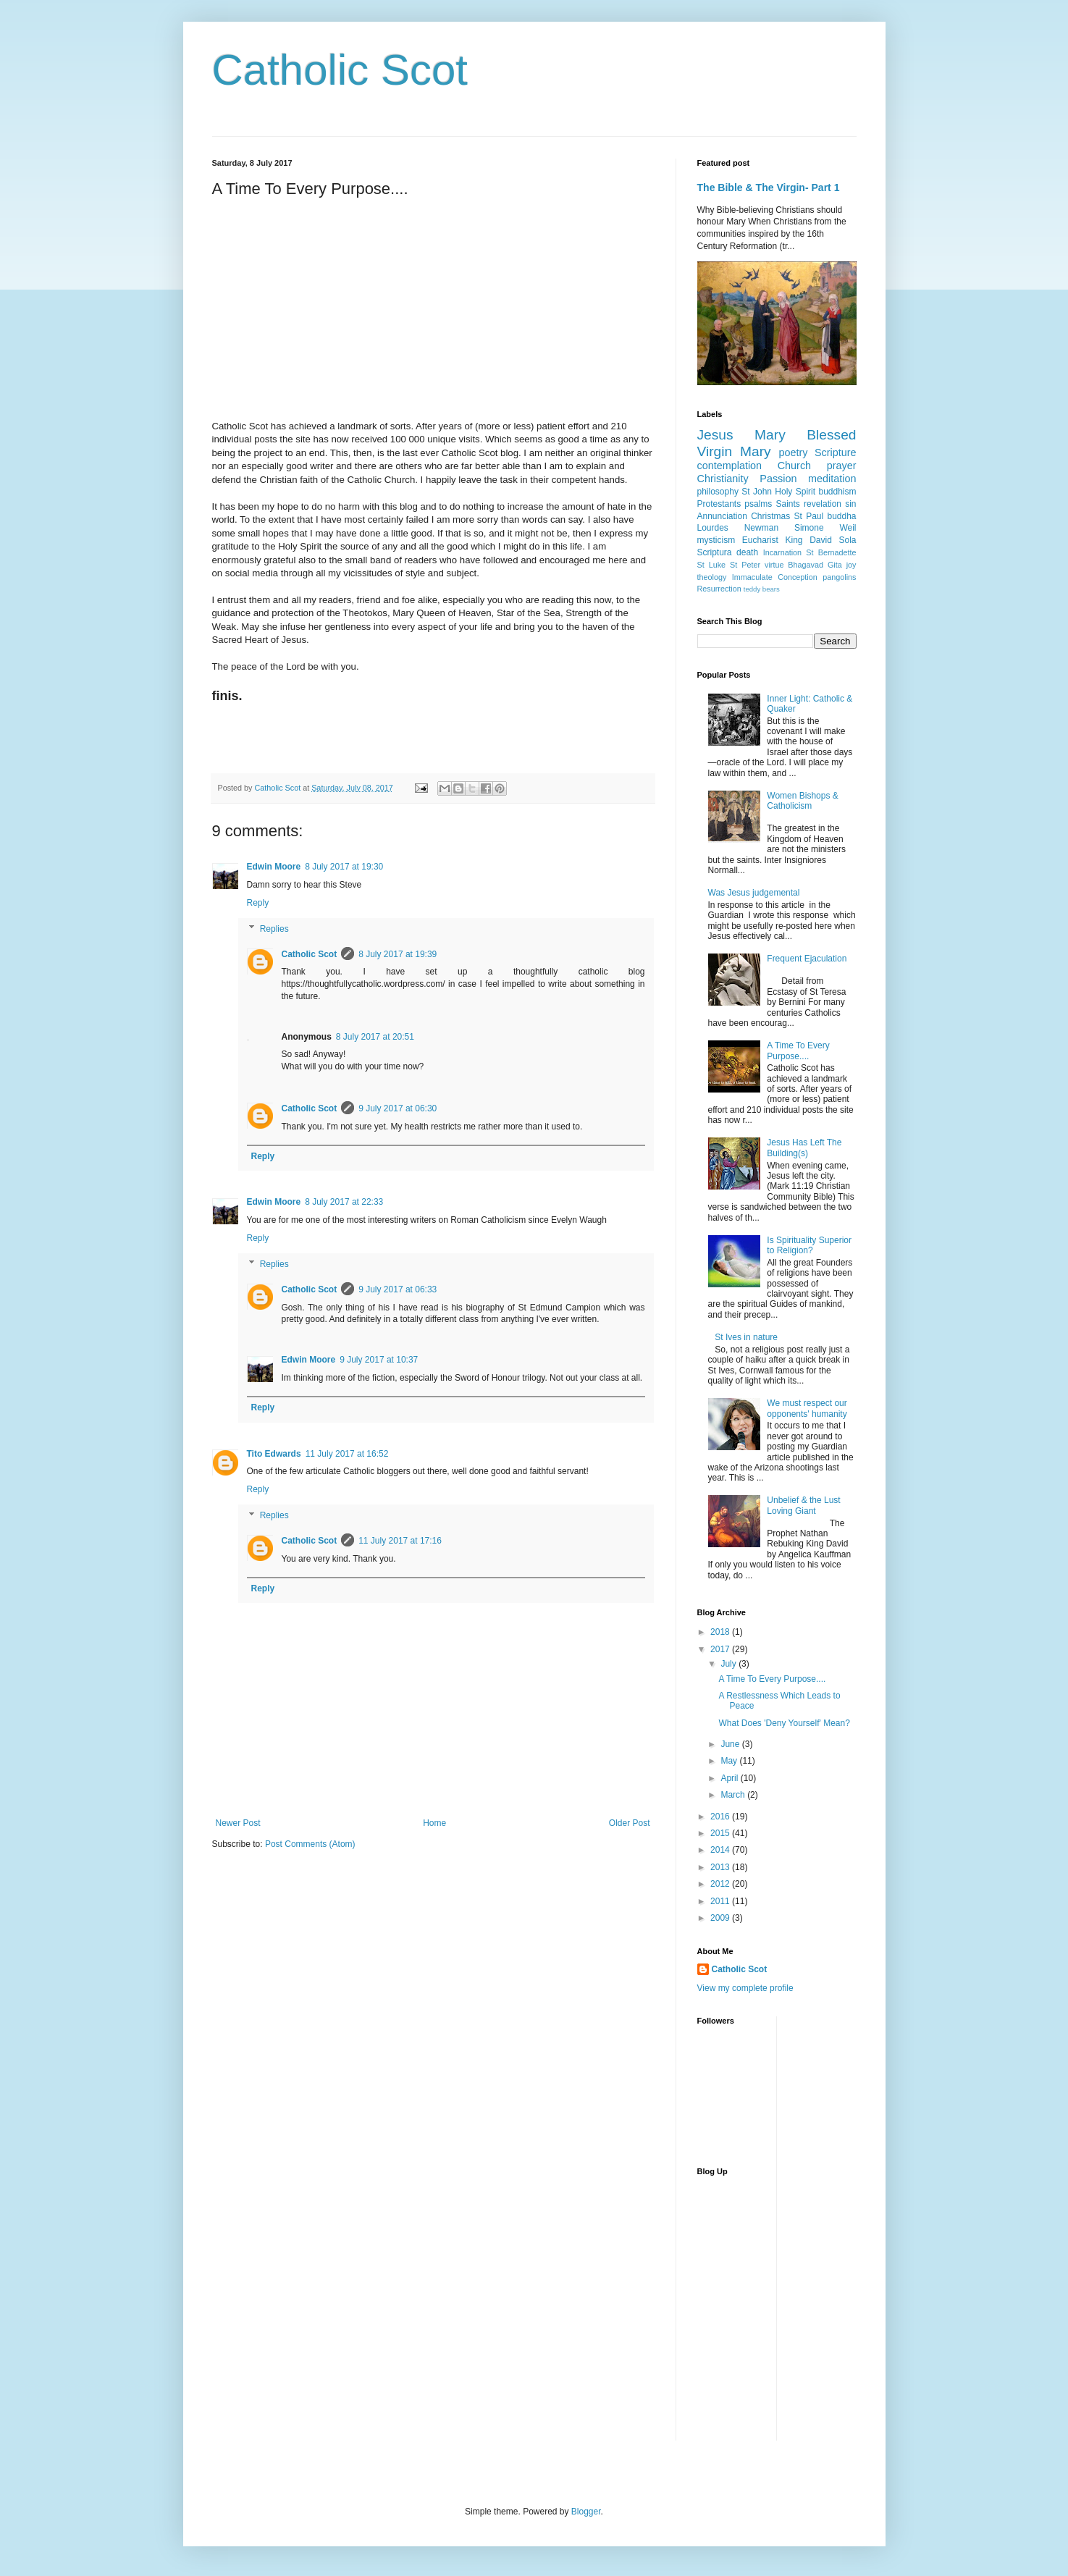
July (729, 1664)
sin (850, 504)
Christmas (770, 516)
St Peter (745, 564)
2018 (721, 1632)
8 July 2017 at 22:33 (344, 1202)
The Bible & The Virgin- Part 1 (768, 187)
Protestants (719, 504)
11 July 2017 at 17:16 (400, 1541)
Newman (761, 528)
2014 (721, 1850)
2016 (721, 1816)
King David (808, 540)
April (730, 1778)
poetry (792, 452)
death (747, 552)
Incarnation (782, 552)
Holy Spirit (795, 492)
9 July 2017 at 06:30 (397, 1108)
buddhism (837, 492)
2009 (721, 1918)
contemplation (729, 465)
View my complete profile (745, 1988)
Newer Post (238, 1823)
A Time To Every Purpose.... (798, 1050)
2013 (721, 1867)
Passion (778, 478)
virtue (774, 564)
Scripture (836, 452)
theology (712, 577)
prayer (842, 465)
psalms (758, 504)
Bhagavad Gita (814, 564)
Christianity (723, 478)
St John (756, 492)
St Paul (809, 516)
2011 (721, 1901)
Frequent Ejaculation (806, 959)
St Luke (711, 564)
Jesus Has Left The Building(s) (804, 1147)
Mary (770, 434)
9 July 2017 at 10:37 (379, 1360)
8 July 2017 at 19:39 (397, 954)
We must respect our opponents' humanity (806, 1408)
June (730, 1744)
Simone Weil (825, 528)
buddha (841, 516)
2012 (721, 1884)
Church (794, 465)
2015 (721, 1833)
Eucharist (760, 540)
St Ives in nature (746, 1337)
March (733, 1795)
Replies (274, 929)
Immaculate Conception (774, 577)
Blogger (586, 2511)
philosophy (718, 492)
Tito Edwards (274, 1454)
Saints (788, 504)
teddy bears (762, 589)
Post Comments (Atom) (310, 1844)
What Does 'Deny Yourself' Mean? (783, 1723)
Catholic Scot (340, 70)
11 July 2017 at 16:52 (347, 1454)
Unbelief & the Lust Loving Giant (803, 1505)
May (729, 1761)
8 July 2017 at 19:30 (344, 867)
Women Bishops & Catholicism (802, 801)
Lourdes (712, 528)
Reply (258, 903)
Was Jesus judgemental (754, 893)
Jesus (715, 434)
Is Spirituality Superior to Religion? (809, 1245)
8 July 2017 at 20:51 (375, 1037)
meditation (832, 478)
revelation (822, 504)
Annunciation (722, 516)
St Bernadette (831, 552)
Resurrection (719, 588)
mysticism (716, 540)
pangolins (839, 577)
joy (851, 564)
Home (434, 1823)
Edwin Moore (274, 867)
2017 (721, 1649)
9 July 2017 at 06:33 (397, 1289)
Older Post (629, 1823)
